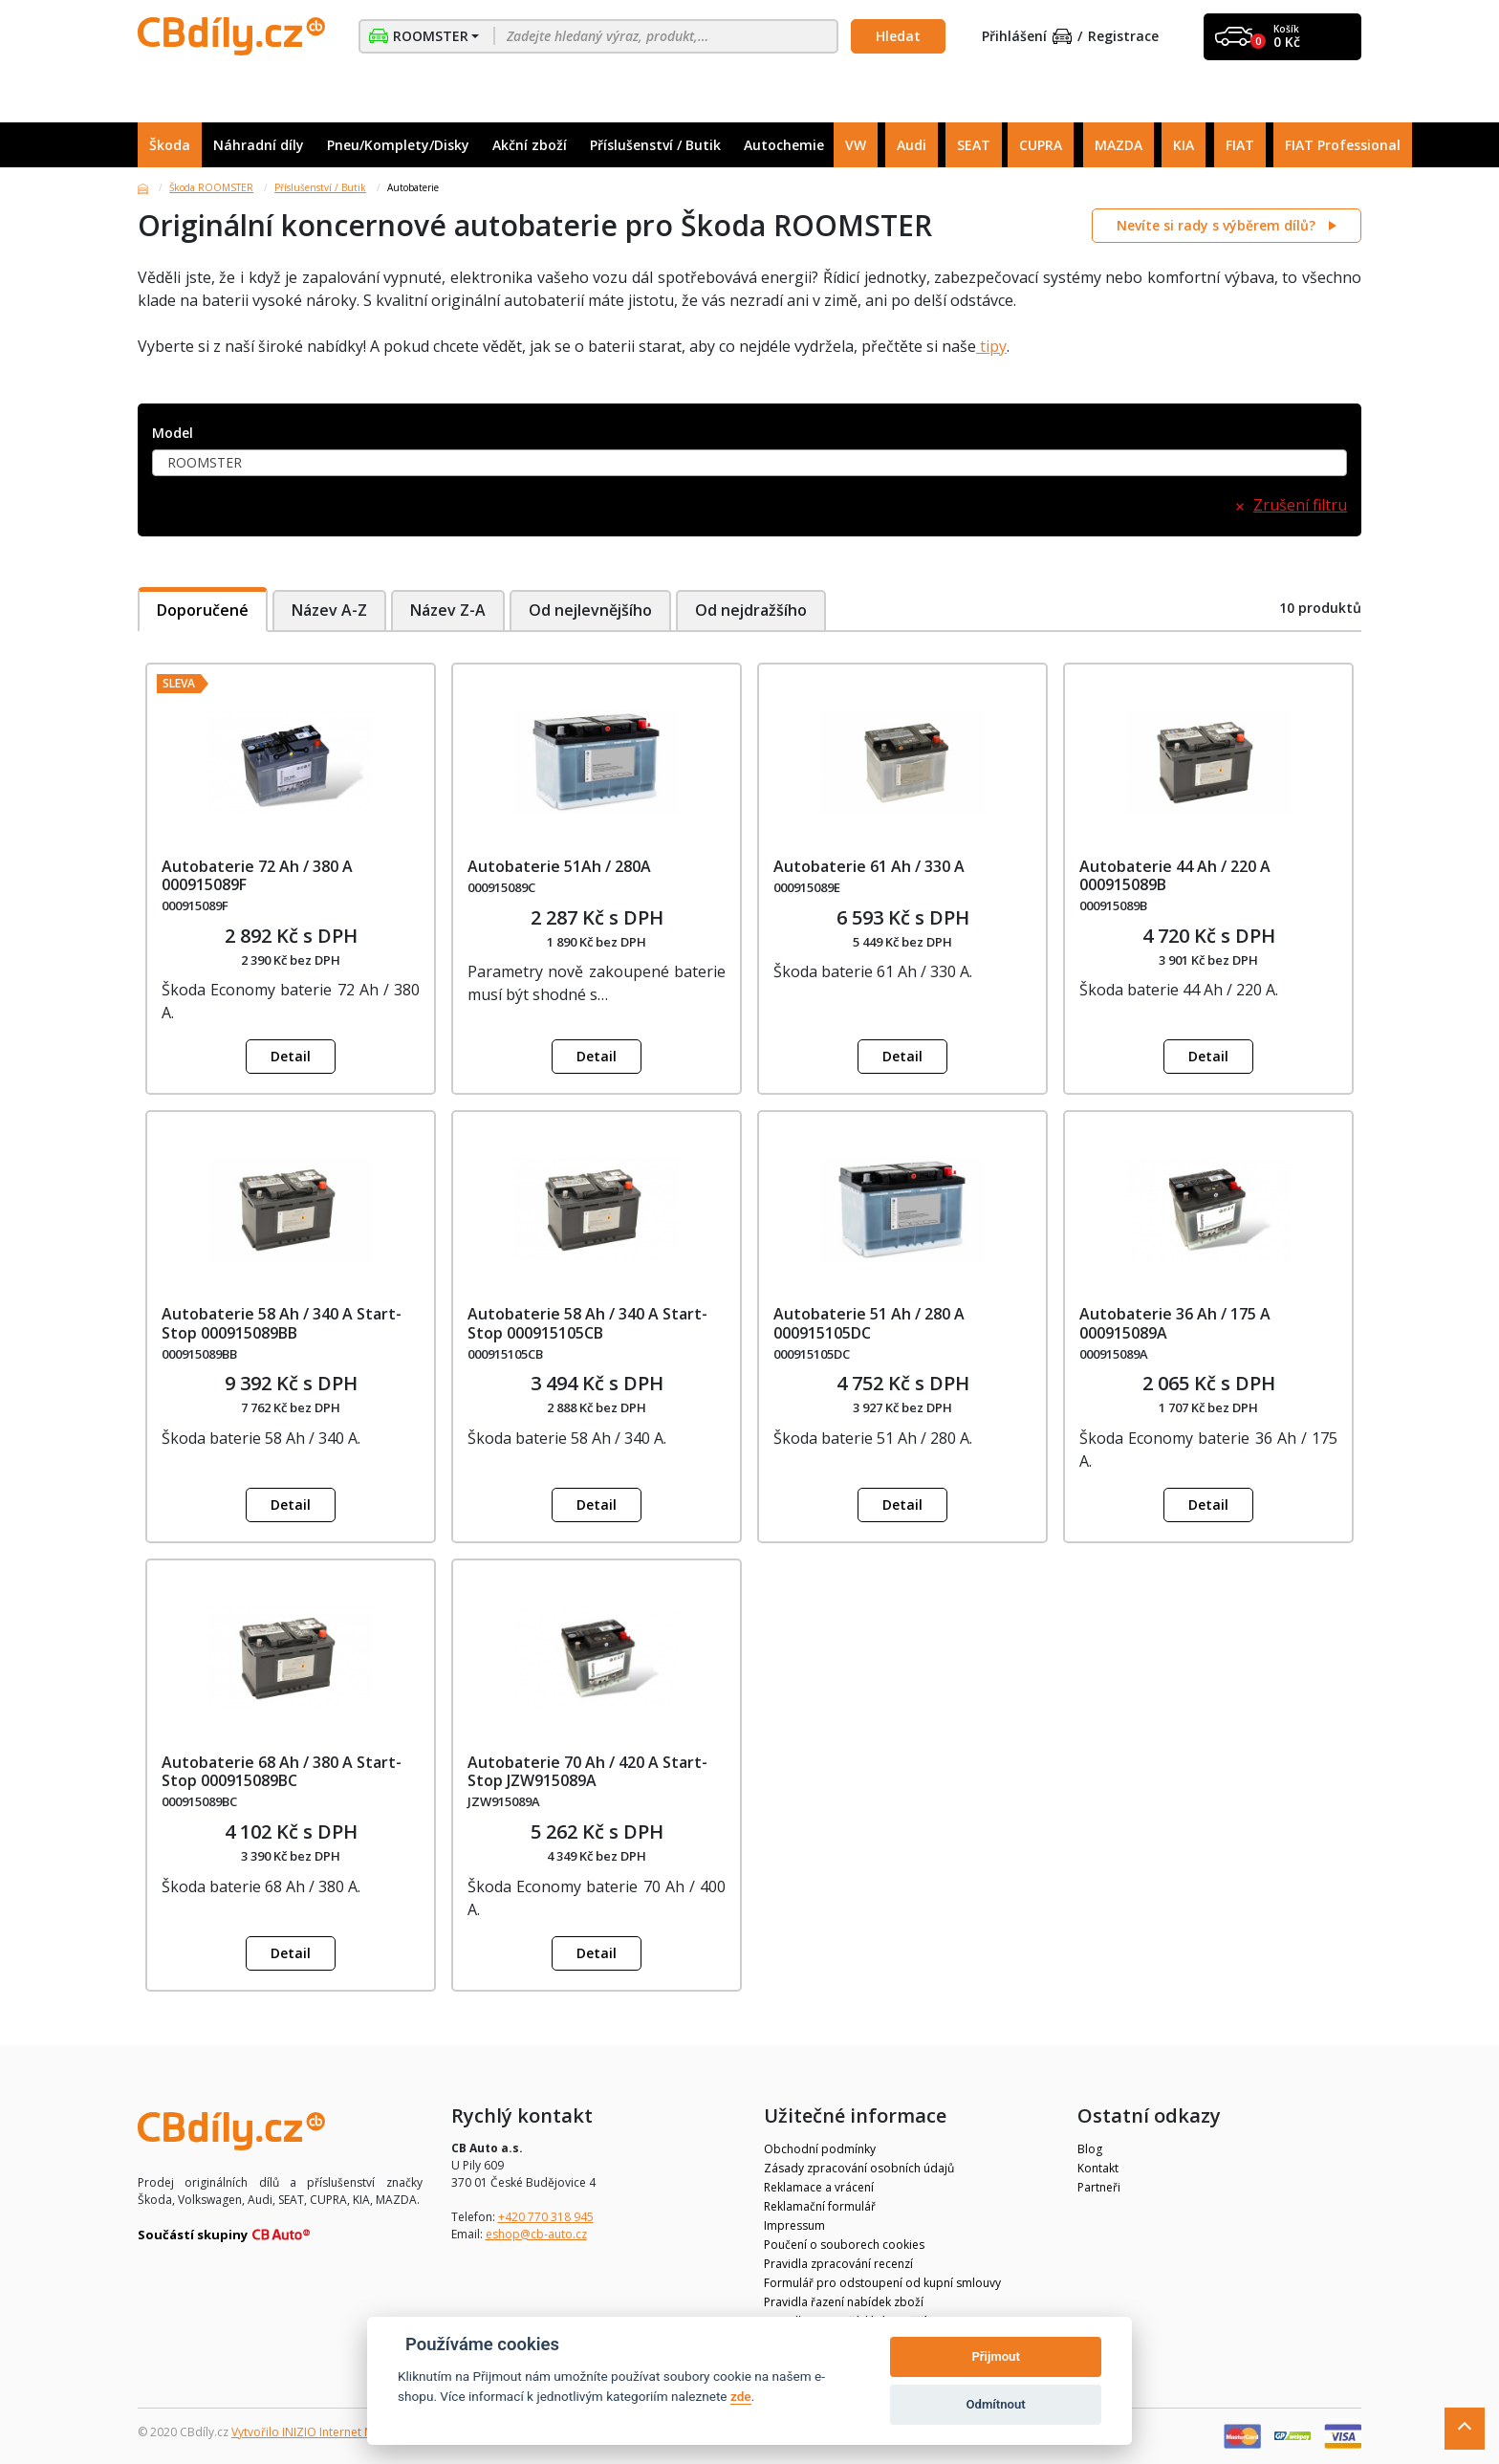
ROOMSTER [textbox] (204, 462)
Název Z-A (448, 610)
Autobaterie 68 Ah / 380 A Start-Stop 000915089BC (282, 1771)
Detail (291, 1056)
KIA (1183, 145)
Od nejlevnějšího (591, 610)
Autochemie (784, 145)
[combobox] (749, 462)
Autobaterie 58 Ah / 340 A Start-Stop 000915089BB (282, 1322)
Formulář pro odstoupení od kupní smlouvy (882, 2283)
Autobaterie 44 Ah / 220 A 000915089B (1175, 875)
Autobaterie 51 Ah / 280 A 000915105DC (869, 1322)
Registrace (1123, 37)
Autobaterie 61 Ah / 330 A (869, 866)
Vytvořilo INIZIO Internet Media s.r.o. (329, 2432)
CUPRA (1040, 145)
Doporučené (203, 610)
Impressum (794, 2225)
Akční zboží (529, 145)
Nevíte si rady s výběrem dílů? (1218, 225)
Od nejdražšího (753, 610)
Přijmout (995, 2356)
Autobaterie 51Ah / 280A (559, 866)
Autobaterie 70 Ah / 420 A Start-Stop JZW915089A (587, 1771)
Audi (911, 145)
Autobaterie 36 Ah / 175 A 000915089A (1175, 1322)
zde (740, 2396)
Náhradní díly (258, 145)
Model (172, 433)
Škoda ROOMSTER (211, 187)
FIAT (1240, 145)
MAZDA (1118, 145)
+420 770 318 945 (546, 2217)
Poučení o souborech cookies (844, 2244)
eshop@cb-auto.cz (536, 2234)
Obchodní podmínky (820, 2149)
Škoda (169, 145)
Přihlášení (1027, 37)
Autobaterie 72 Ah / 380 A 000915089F (257, 875)
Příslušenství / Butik (655, 145)
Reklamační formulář (820, 2206)
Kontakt (1098, 2168)
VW (855, 145)
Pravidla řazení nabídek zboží (843, 2302)
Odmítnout (996, 2404)
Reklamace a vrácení (819, 2187)
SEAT (973, 145)
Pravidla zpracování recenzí (838, 2264)
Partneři (1098, 2187)
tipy (991, 346)
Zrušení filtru (1300, 505)
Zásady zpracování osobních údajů (859, 2168)
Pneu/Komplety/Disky (398, 145)
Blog (1089, 2149)
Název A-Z (329, 610)
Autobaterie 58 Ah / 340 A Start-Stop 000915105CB (587, 1322)
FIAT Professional (1343, 145)
